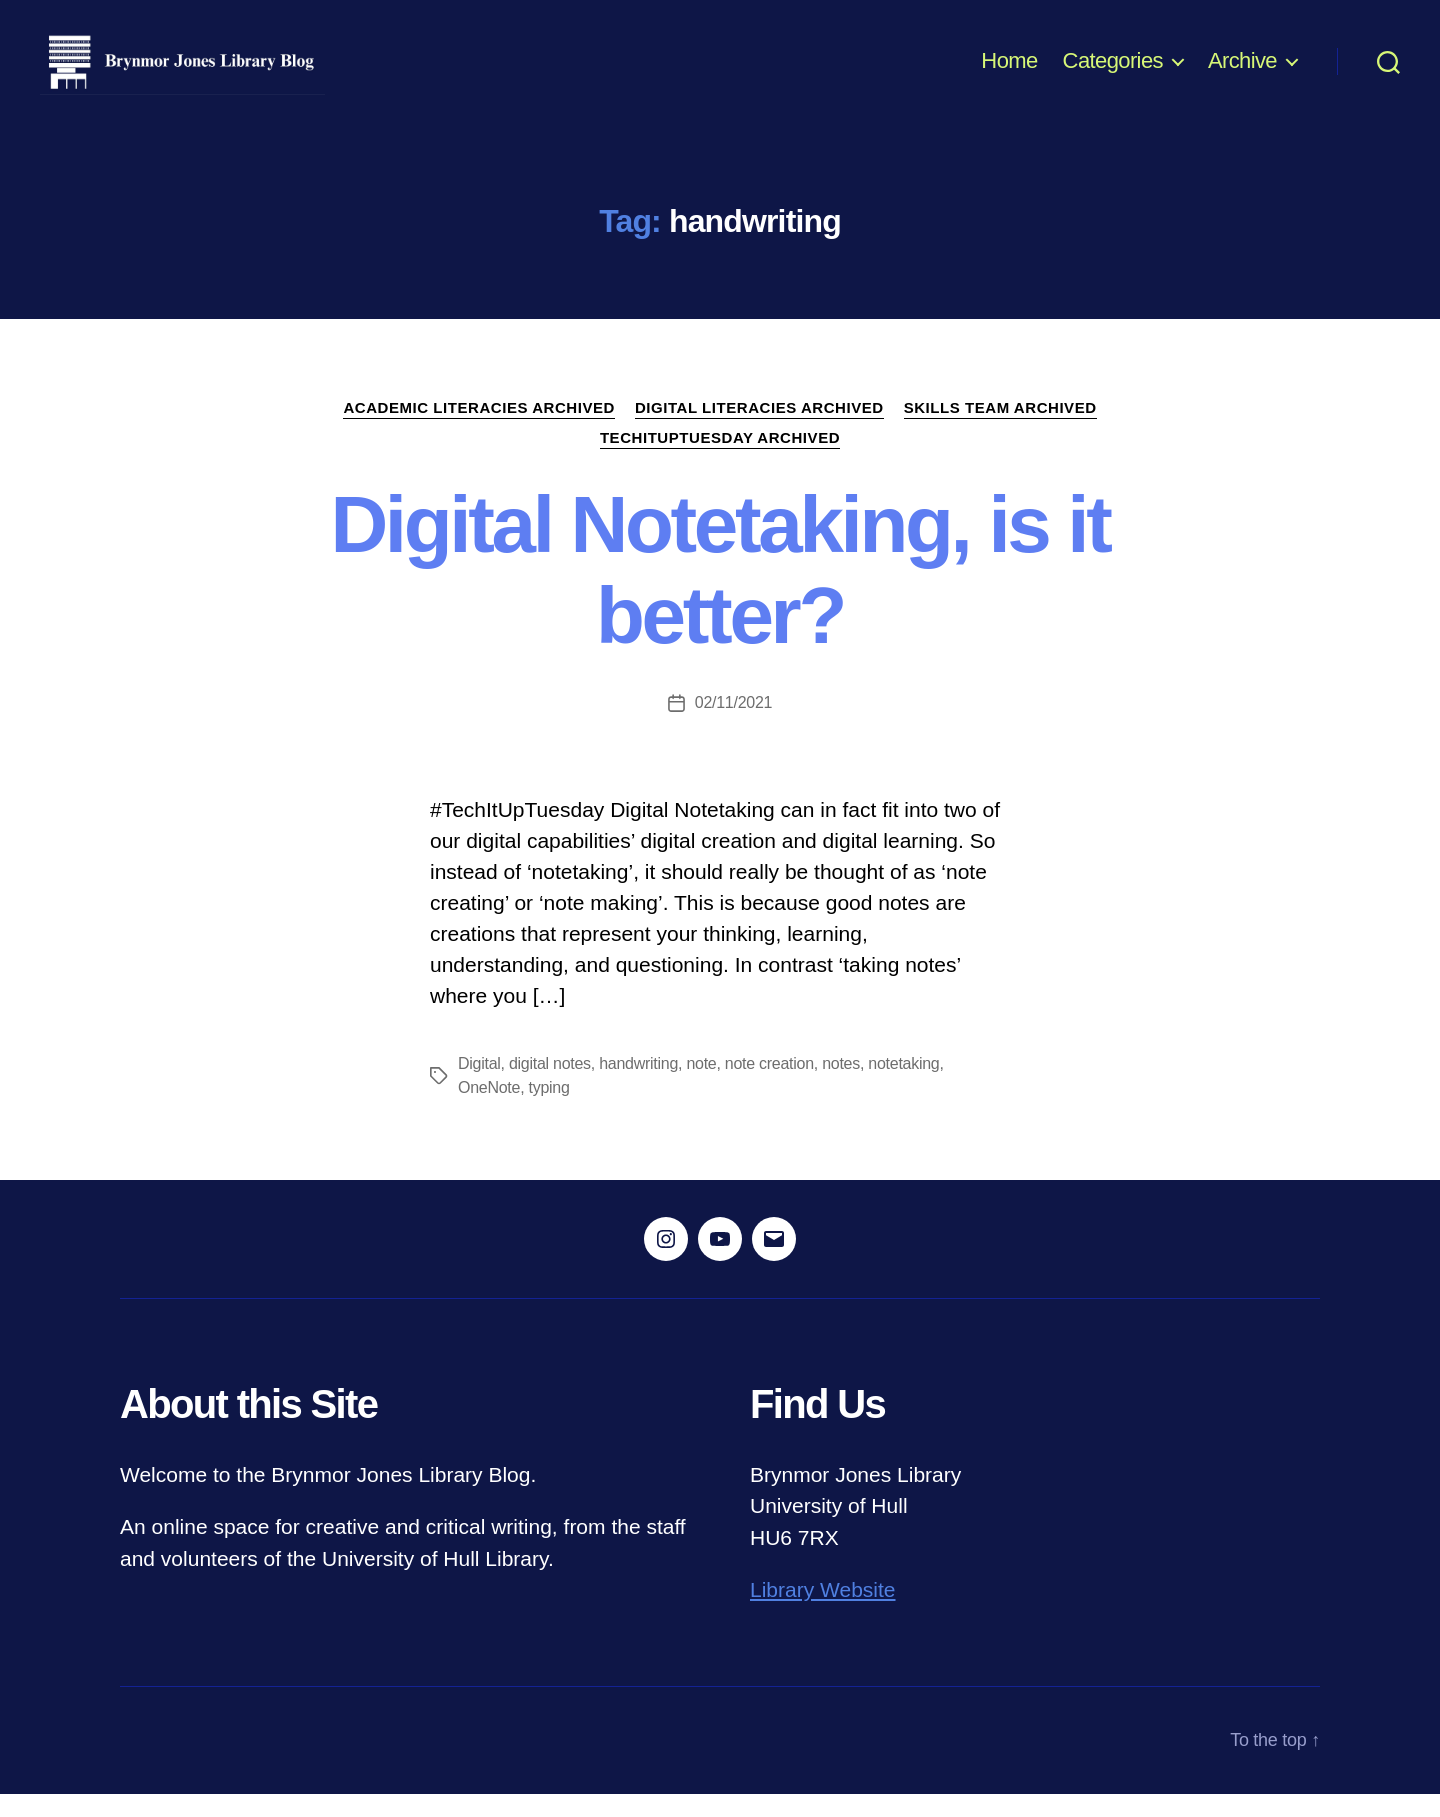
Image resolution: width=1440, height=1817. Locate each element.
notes (841, 1086)
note (701, 1086)
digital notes (550, 1086)
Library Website (823, 1613)
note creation (769, 1086)
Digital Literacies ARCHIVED (759, 430)
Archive (1242, 72)
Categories (1113, 72)
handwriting (638, 1086)
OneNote (489, 1110)
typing (549, 1110)
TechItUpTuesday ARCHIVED (720, 460)
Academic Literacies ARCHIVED (479, 430)
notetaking (903, 1086)
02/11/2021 (733, 725)
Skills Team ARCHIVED (1000, 430)
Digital (479, 1086)
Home (1009, 72)
